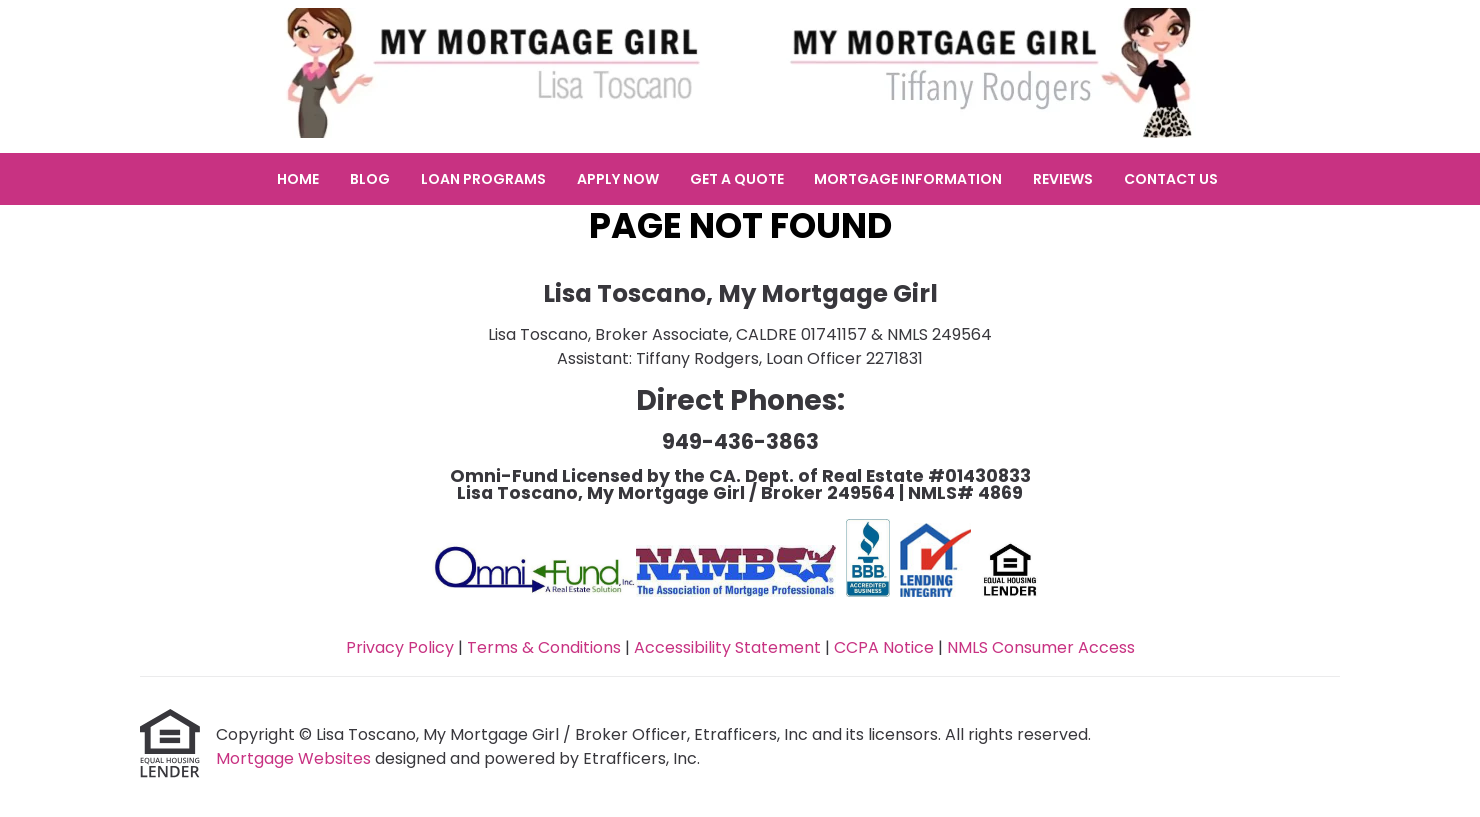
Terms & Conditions (544, 647)
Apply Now (618, 179)
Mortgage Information (908, 179)
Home (298, 179)
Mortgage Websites (295, 758)
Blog (370, 179)
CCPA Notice (884, 647)
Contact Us (1171, 179)
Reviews (1063, 179)
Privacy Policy (400, 647)
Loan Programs (483, 179)
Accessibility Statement (727, 647)
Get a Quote (737, 179)
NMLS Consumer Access (1041, 647)
